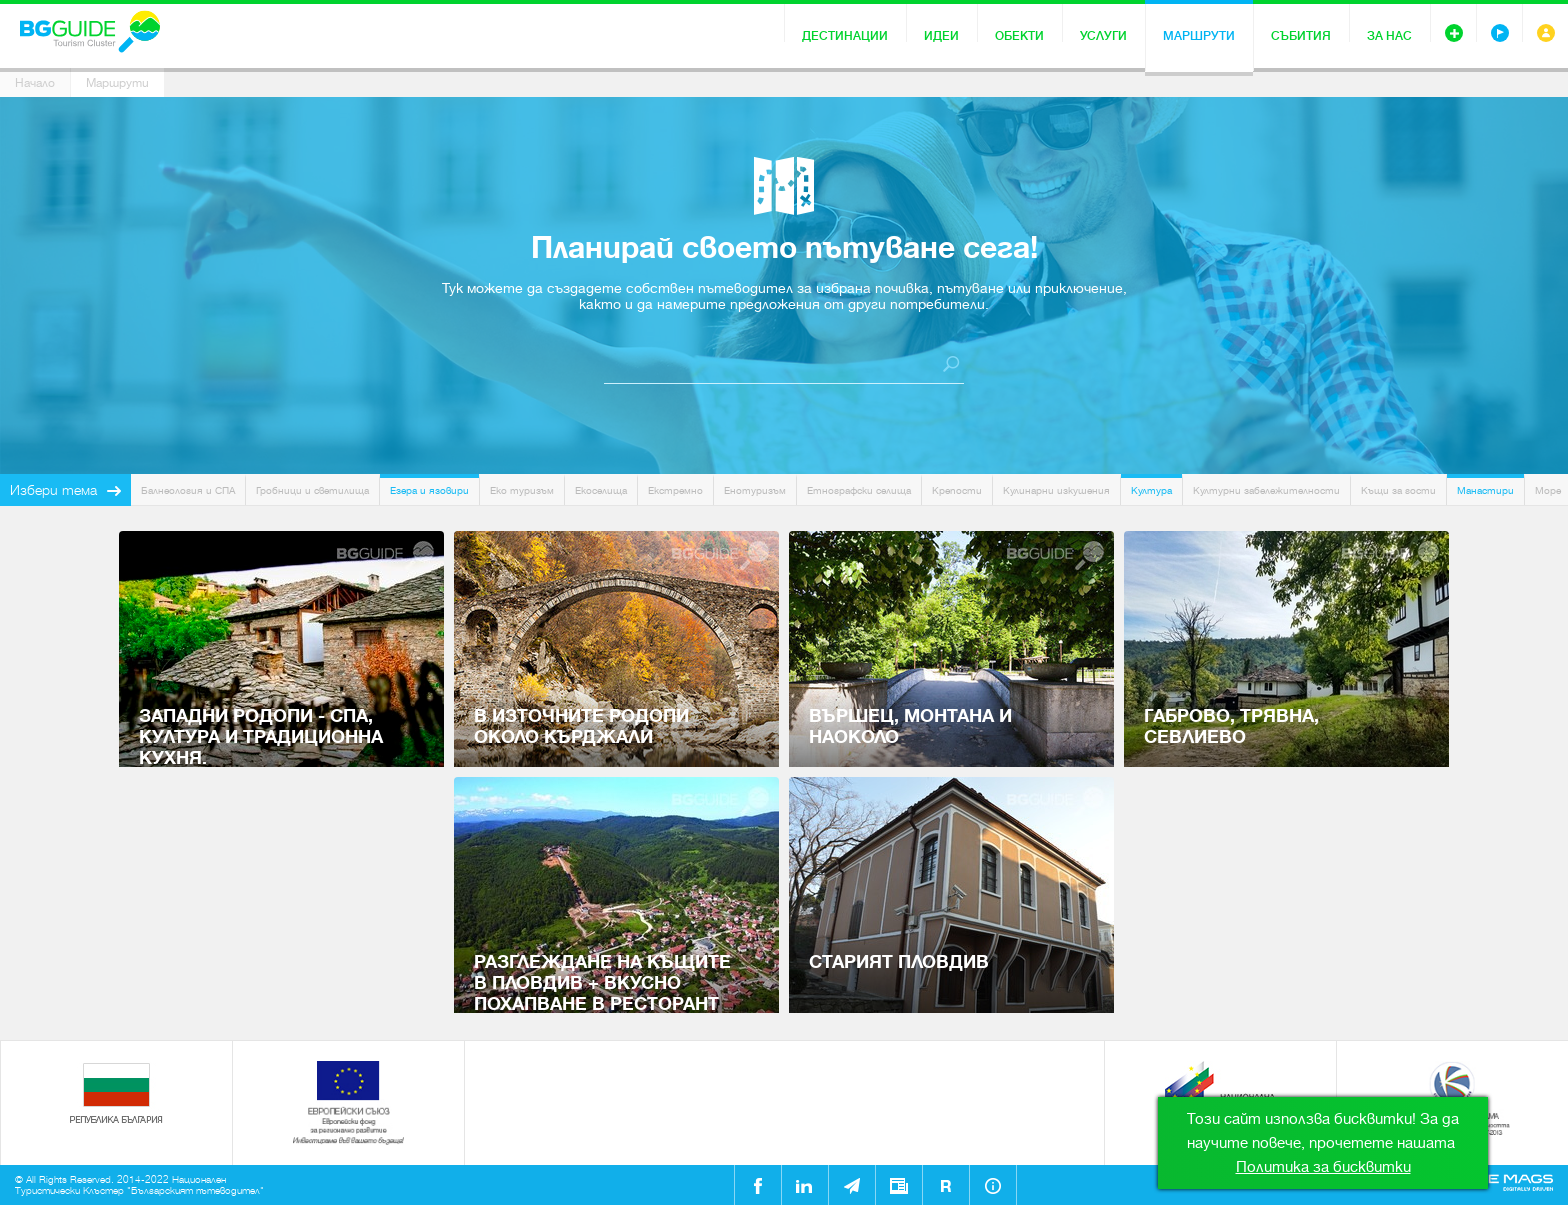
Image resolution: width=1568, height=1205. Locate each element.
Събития (1301, 36)
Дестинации (845, 36)
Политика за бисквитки (1323, 1167)
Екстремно (675, 490)
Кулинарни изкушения (1056, 490)
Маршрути (1199, 36)
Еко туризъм (522, 490)
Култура (1151, 490)
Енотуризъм (755, 490)
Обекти (1019, 36)
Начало (35, 83)
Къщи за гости (1398, 490)
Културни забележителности (1266, 490)
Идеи (941, 36)
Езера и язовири (429, 490)
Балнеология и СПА (188, 490)
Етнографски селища (859, 490)
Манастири (1485, 490)
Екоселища (601, 490)
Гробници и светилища (312, 490)
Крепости (957, 490)
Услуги (1103, 36)
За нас (1389, 36)
